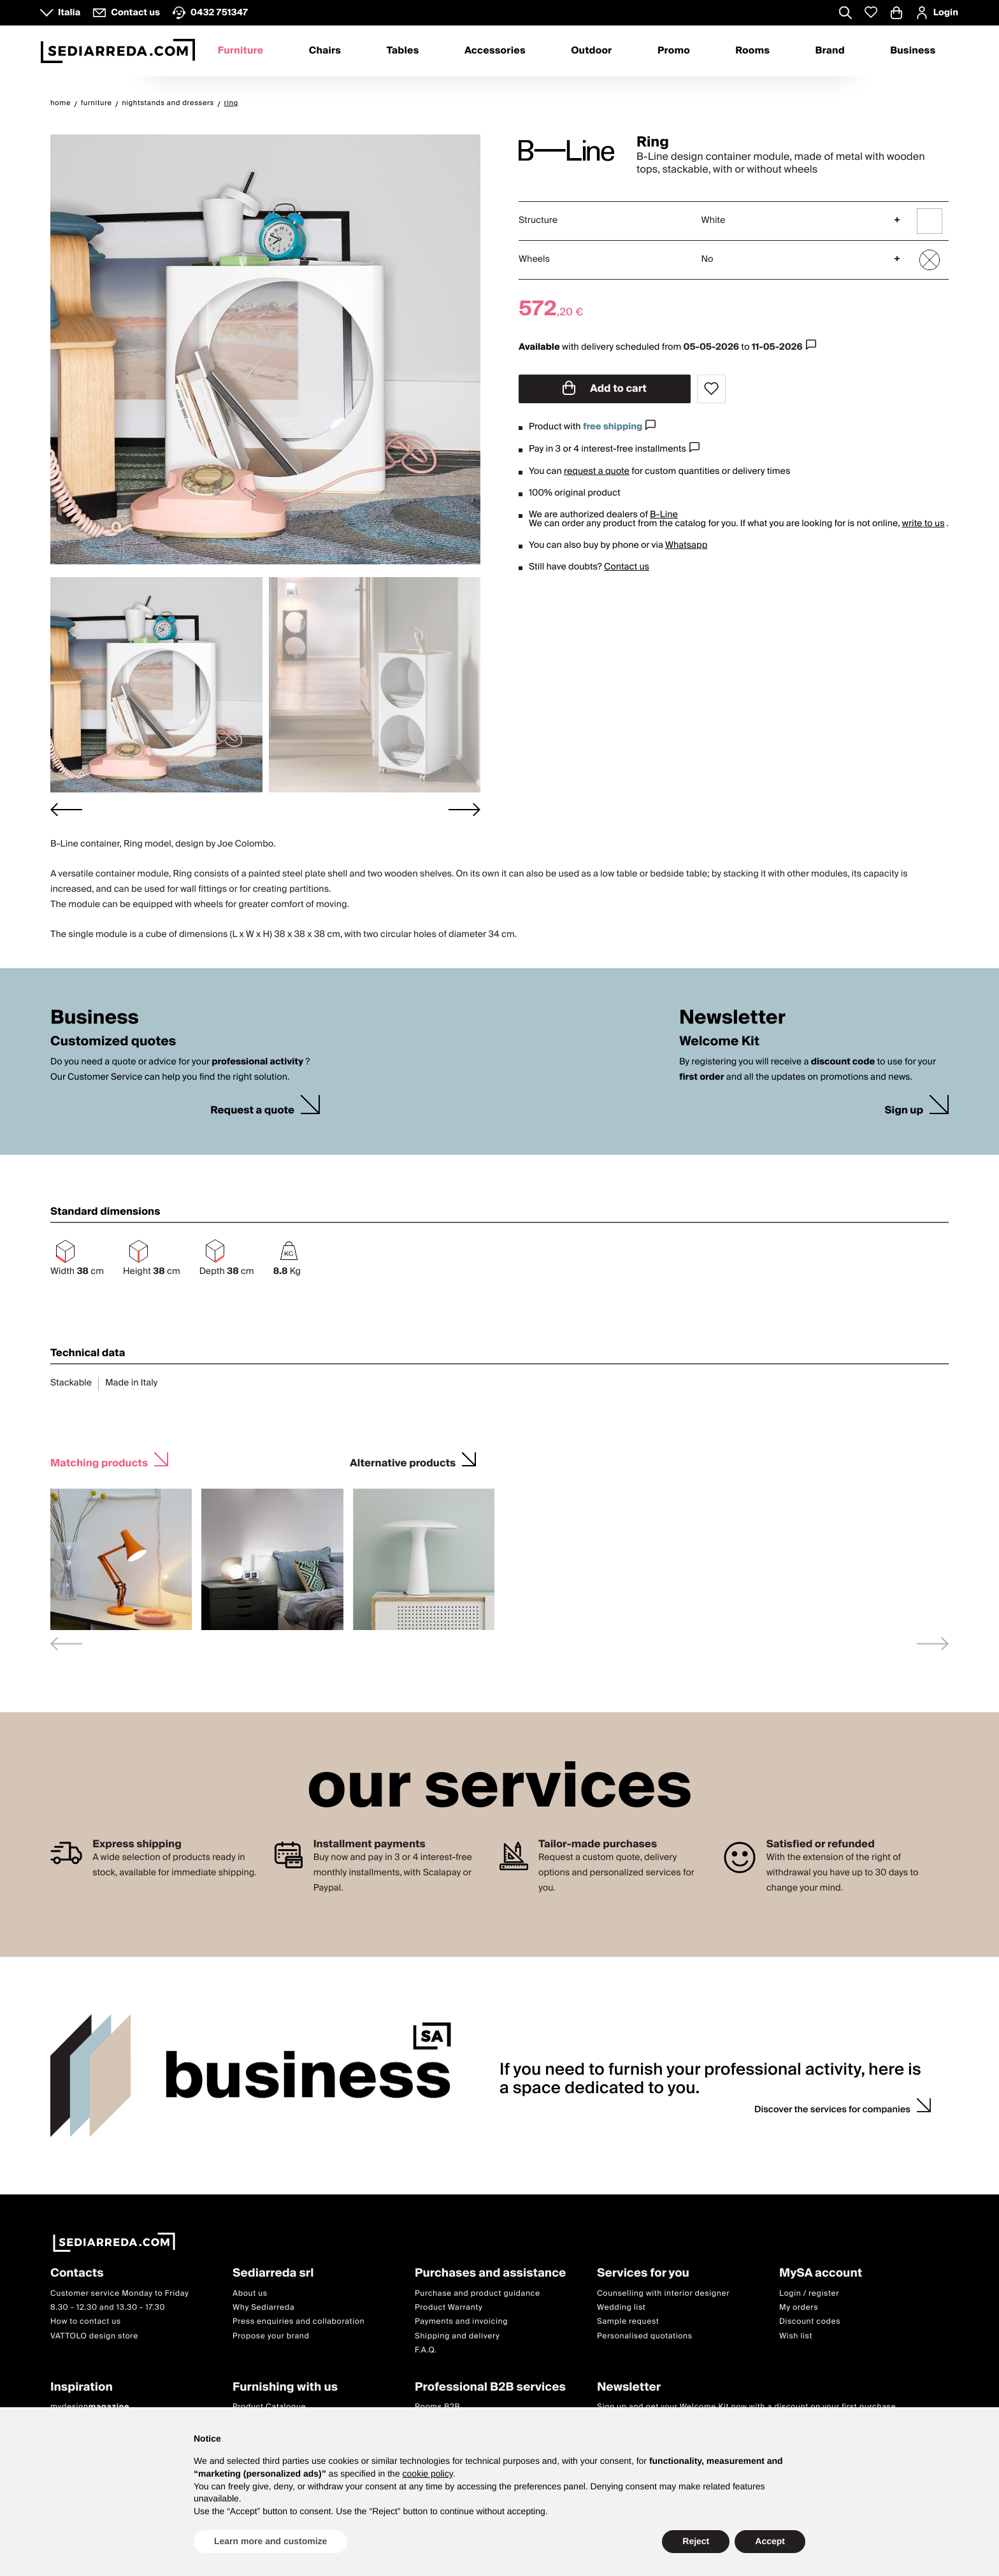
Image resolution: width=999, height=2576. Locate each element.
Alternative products (403, 1461)
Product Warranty (448, 2307)
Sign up (903, 1111)
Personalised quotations (645, 2336)
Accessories (495, 51)
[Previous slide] (66, 1643)
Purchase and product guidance (477, 2293)
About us (250, 2293)
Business (912, 51)
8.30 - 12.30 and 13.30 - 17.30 (107, 2307)
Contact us (626, 567)
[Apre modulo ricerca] (845, 14)
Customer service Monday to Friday (119, 2293)
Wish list (795, 2336)
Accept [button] (770, 2541)
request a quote (596, 471)
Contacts (77, 2274)
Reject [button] (695, 2541)
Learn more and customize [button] (270, 2541)
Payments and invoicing (461, 2322)
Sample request (628, 2322)
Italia (69, 12)
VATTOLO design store (94, 2336)
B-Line (664, 514)
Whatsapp (686, 545)
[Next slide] (464, 809)
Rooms (752, 51)
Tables (402, 51)
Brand (830, 51)
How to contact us (85, 2322)
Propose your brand (271, 2336)
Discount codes (809, 2322)
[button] (156, 684)
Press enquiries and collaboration (298, 2322)
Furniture (241, 51)
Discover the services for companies (832, 2109)
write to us (923, 523)
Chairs (325, 51)
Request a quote (252, 1111)
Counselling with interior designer (663, 2293)
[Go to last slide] (66, 809)
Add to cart (605, 388)
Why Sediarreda (263, 2307)
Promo (674, 51)
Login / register (809, 2293)
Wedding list (621, 2307)
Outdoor (591, 51)
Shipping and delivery (457, 2336)
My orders (798, 2307)
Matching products (99, 1461)
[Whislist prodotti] (871, 12)
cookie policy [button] (428, 2473)
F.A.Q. (426, 2351)
